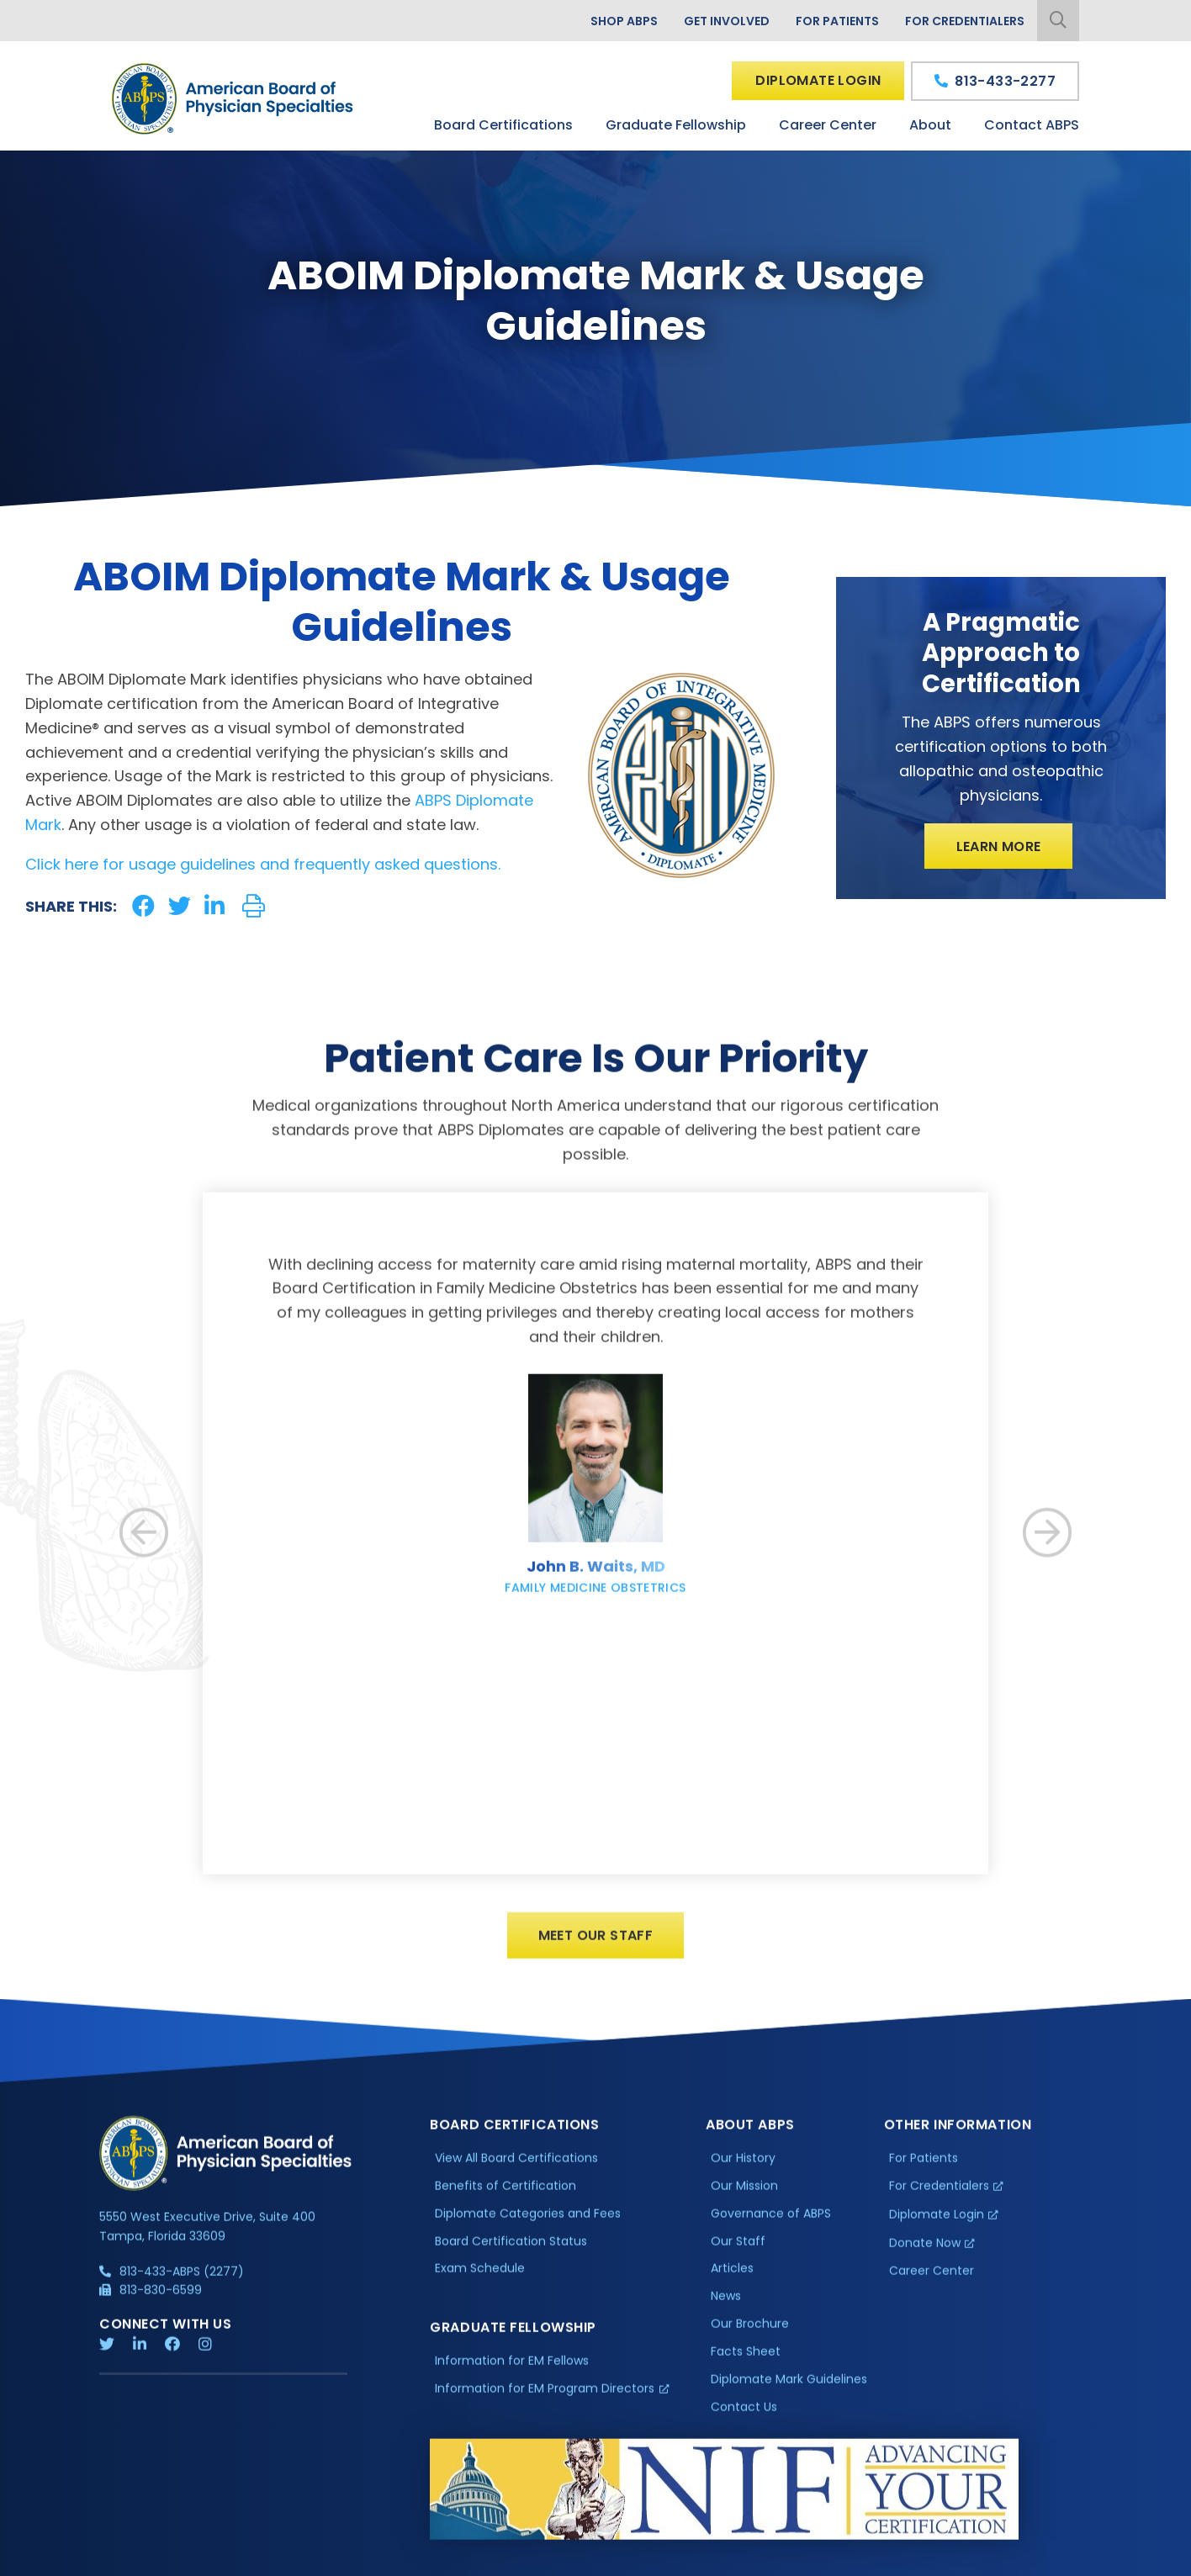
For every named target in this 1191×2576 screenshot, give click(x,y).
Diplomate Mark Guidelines (789, 2394)
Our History (743, 2172)
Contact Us (744, 2421)
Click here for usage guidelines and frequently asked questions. (262, 864)
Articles (732, 2283)
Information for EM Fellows (512, 2375)
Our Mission (744, 2200)
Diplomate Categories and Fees (528, 2227)
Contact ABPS (1031, 125)
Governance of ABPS (771, 2227)
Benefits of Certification (505, 2200)
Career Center (827, 125)
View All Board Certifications (516, 2172)
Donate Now (925, 2257)
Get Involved (727, 21)
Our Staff (738, 2255)
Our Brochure (750, 2338)
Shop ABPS (624, 21)
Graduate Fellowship (676, 125)
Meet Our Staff (596, 1950)
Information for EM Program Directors (544, 2403)
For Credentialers (964, 21)
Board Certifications (503, 125)
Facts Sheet (746, 2366)
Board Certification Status (511, 2255)
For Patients (837, 21)
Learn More (998, 846)
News (726, 2311)
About (930, 125)
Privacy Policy (142, 2563)
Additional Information (251, 2563)
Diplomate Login (818, 80)
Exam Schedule (480, 2283)
